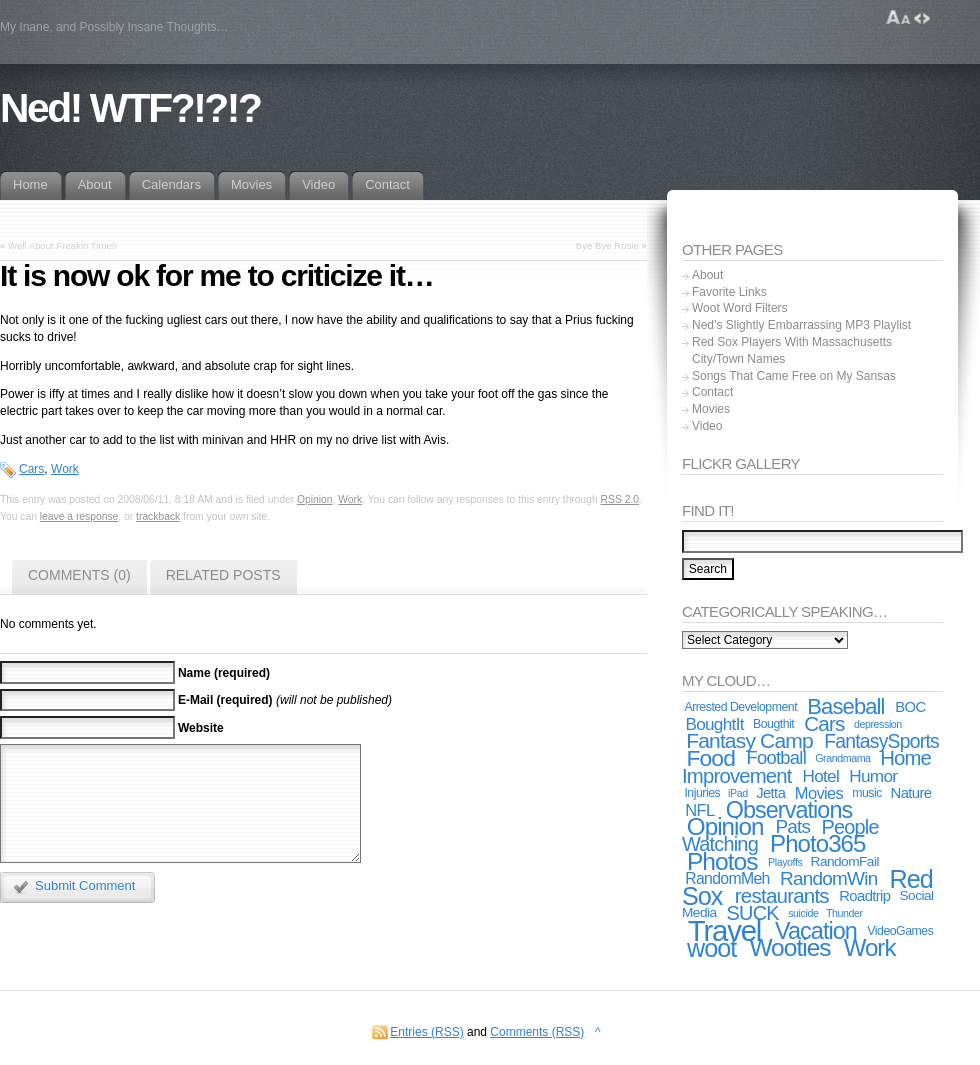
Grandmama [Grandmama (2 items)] (842, 758)
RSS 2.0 (620, 499)
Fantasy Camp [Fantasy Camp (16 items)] (749, 740)
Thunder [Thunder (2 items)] (844, 913)
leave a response (79, 516)
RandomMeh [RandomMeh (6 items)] (727, 878)
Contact (712, 392)
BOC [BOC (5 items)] (910, 707)
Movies (711, 409)
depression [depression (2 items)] (878, 724)
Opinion (315, 499)
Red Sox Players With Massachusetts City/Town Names (792, 350)
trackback (158, 516)
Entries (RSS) (426, 1032)
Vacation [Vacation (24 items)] (816, 931)
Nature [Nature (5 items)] (911, 793)
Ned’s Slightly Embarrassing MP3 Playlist (801, 325)
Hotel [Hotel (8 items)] (820, 776)
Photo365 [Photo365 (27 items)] (817, 843)
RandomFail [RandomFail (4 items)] (845, 861)
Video (707, 426)
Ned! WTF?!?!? (130, 108)
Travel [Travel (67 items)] (724, 930)
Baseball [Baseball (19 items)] (845, 706)
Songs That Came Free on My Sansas (794, 376)
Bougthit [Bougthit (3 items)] (773, 724)
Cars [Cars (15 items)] (824, 723)
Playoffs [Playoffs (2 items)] (785, 862)
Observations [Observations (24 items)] (789, 810)
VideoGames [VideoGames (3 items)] (900, 931)
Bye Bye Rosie (607, 245)
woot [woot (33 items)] (711, 948)
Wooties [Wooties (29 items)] (789, 947)
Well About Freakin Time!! (62, 245)
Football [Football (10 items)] (777, 757)
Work (65, 469)
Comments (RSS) (537, 1032)
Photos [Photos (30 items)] (722, 861)
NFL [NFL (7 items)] (699, 810)
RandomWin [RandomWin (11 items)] (828, 878)
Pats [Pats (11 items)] (792, 826)
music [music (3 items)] (867, 793)
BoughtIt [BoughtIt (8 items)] (714, 724)
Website (201, 728)
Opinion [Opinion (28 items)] (725, 826)
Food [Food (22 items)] (711, 758)
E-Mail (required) (225, 700)
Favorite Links (729, 292)
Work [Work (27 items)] (870, 947)
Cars (31, 469)
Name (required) (224, 673)
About (707, 275)
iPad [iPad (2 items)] (738, 793)
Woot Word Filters (740, 308)
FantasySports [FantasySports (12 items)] (881, 741)
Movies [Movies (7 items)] (819, 793)
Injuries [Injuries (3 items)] (702, 793)
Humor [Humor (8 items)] (873, 776)
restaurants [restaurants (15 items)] (782, 895)
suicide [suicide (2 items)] (803, 913)
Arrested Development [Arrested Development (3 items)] (740, 707)
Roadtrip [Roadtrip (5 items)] (864, 896)
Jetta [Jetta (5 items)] (770, 793)
